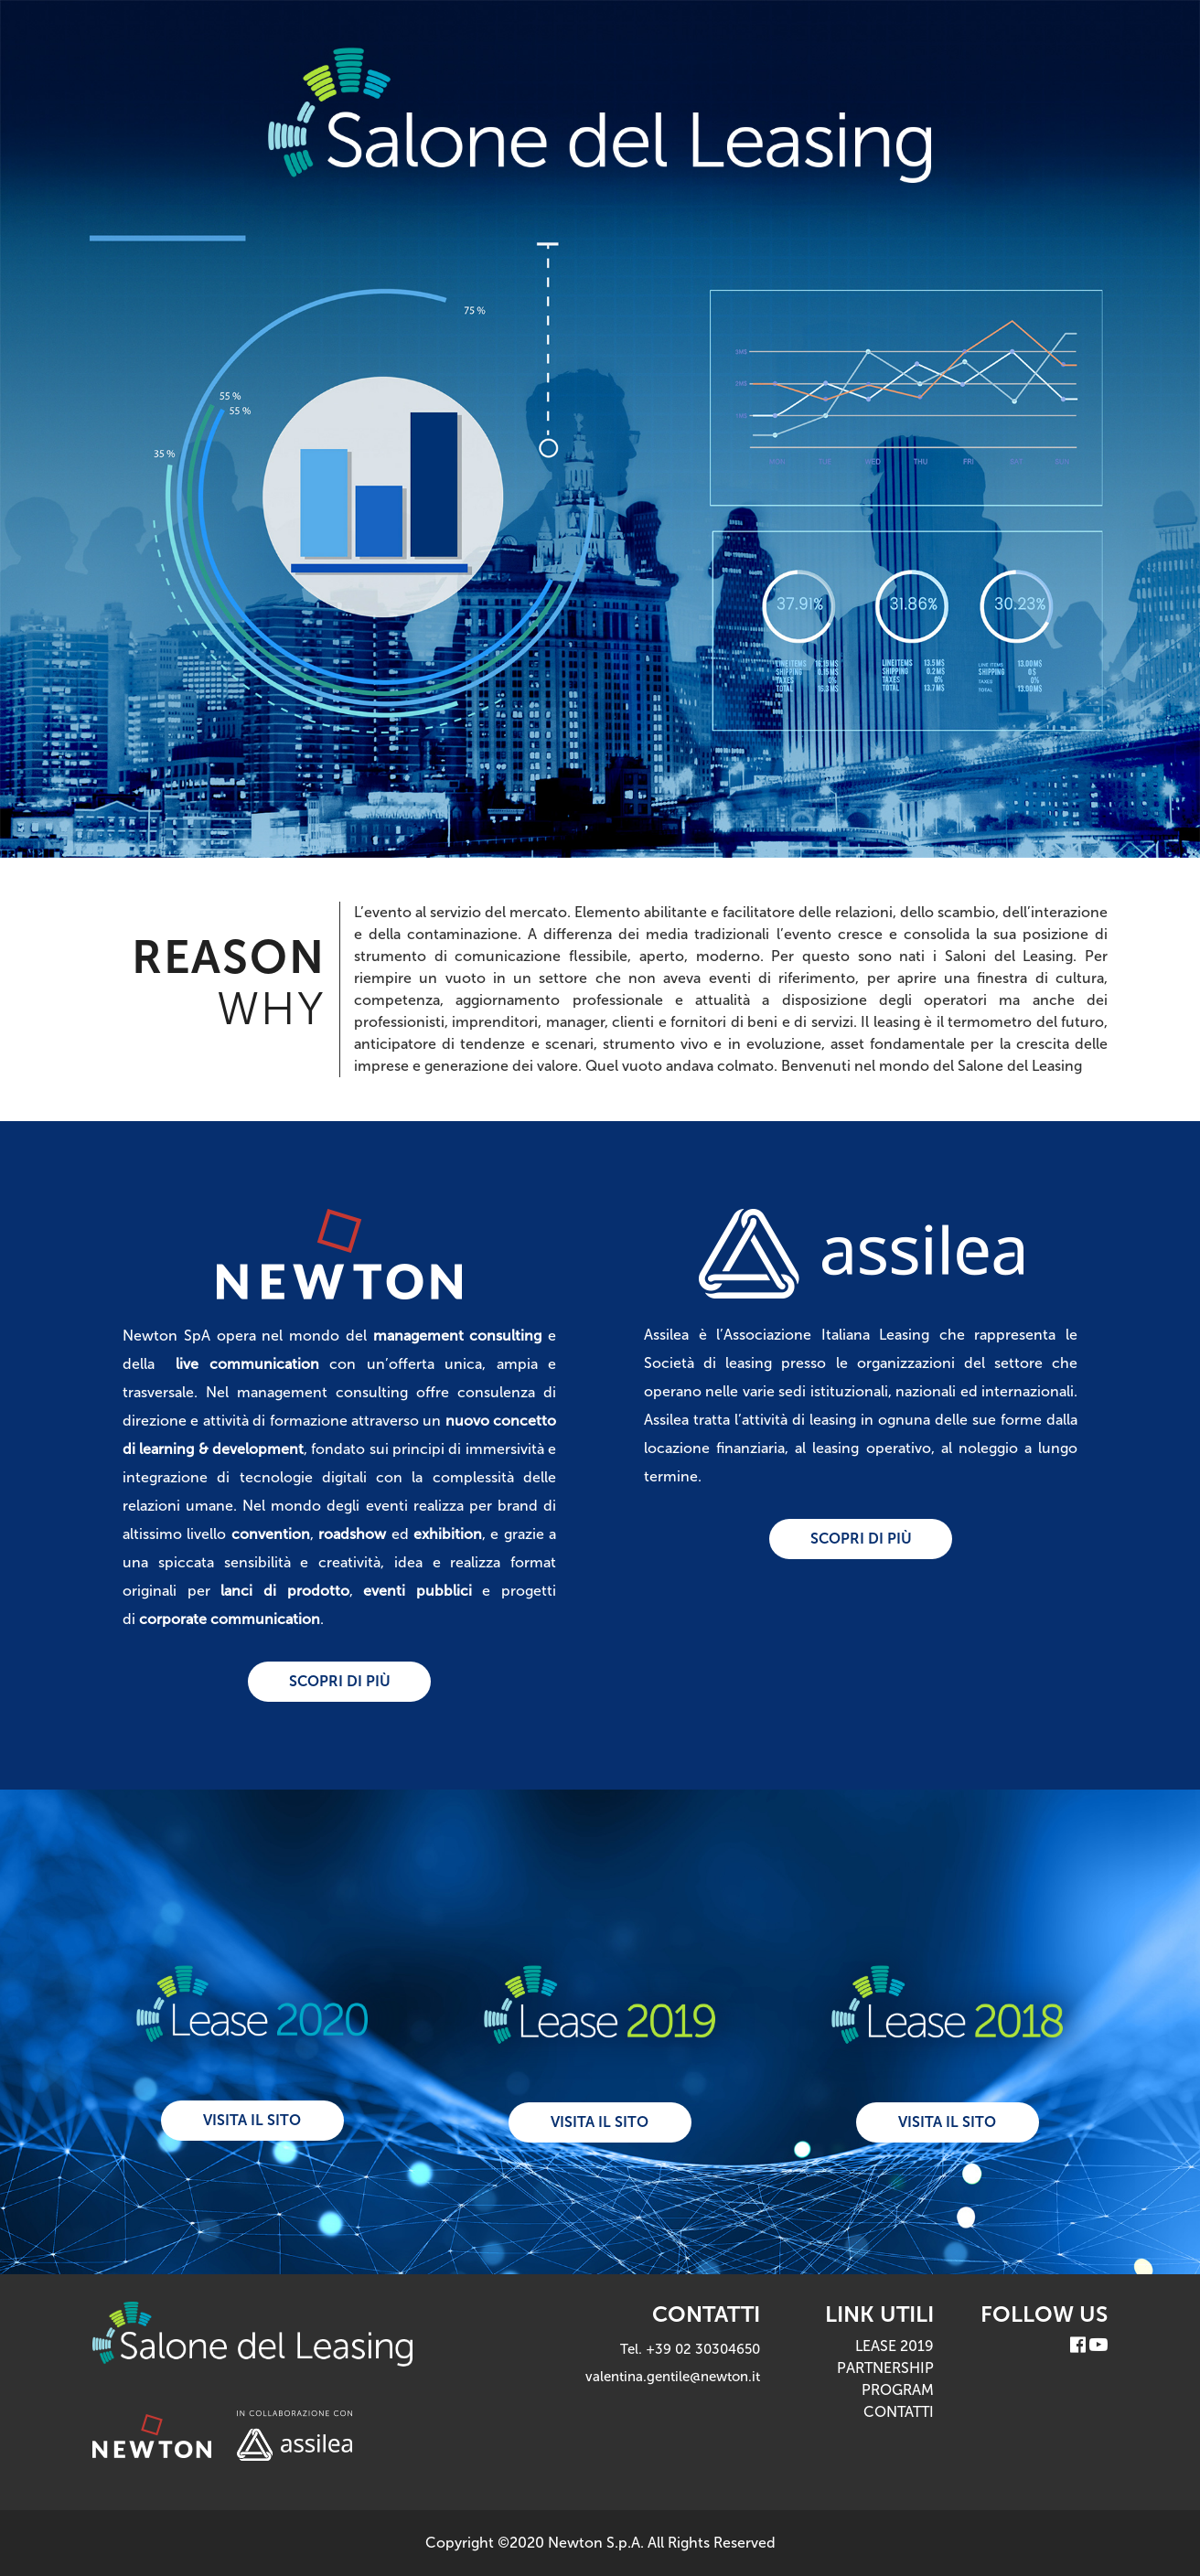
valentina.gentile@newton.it (672, 2376)
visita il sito (252, 2120)
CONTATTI (898, 2412)
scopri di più (340, 1681)
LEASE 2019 (894, 2346)
